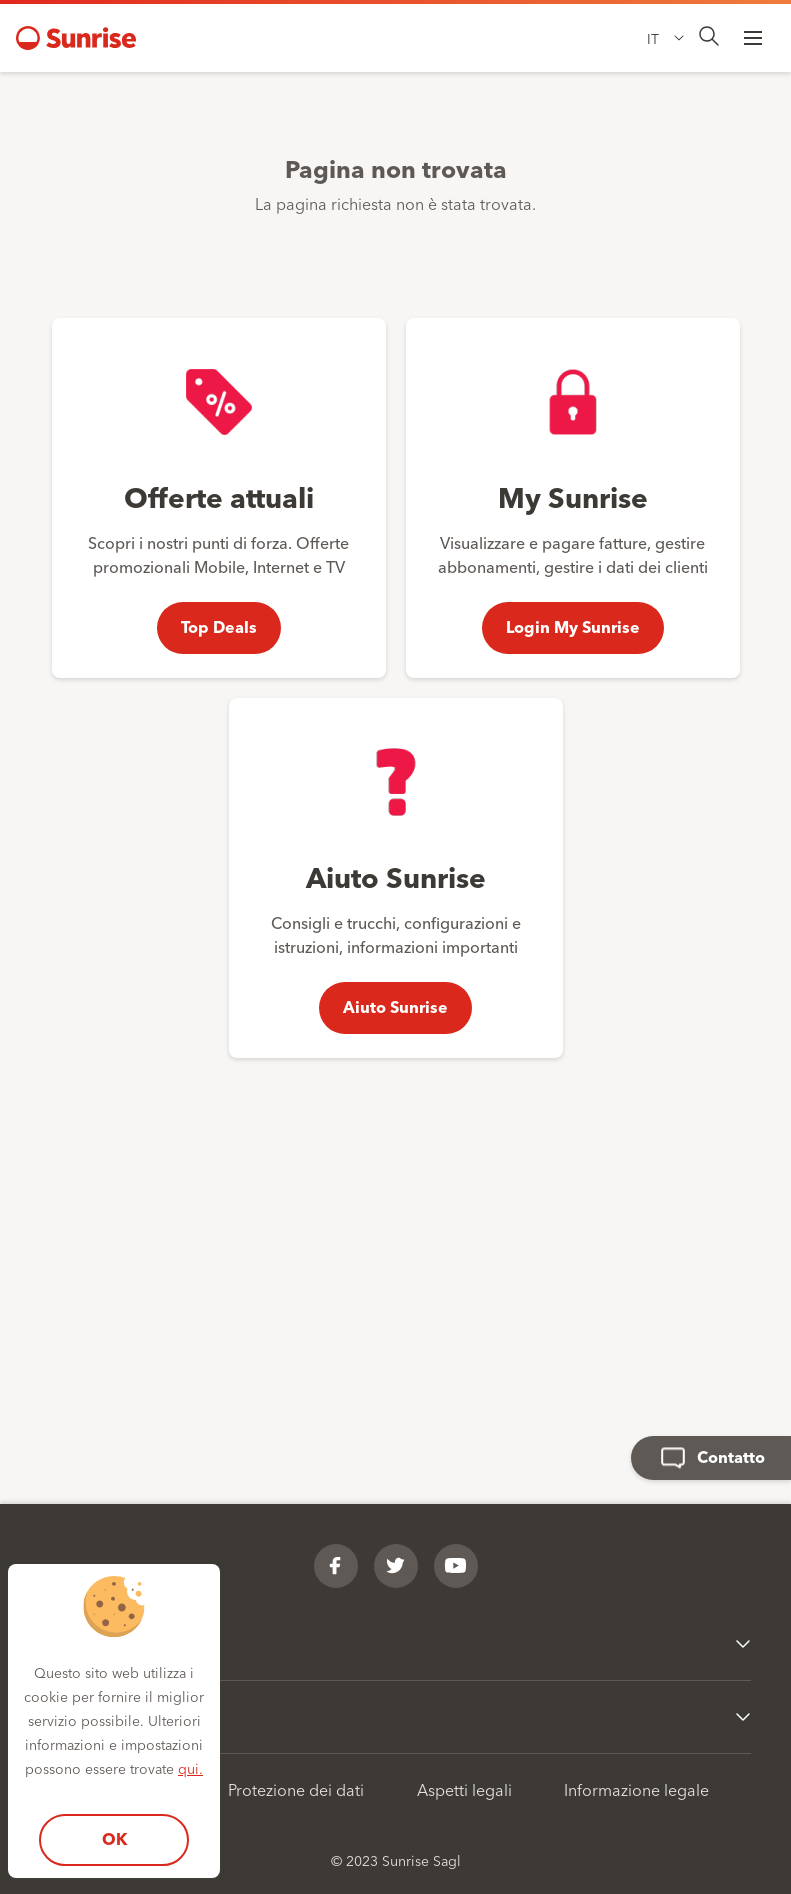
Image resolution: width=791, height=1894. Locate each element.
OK (114, 1838)
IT (653, 38)
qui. (190, 1768)
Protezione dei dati (296, 1789)
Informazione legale (636, 1789)
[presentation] (709, 37)
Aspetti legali (464, 1789)
